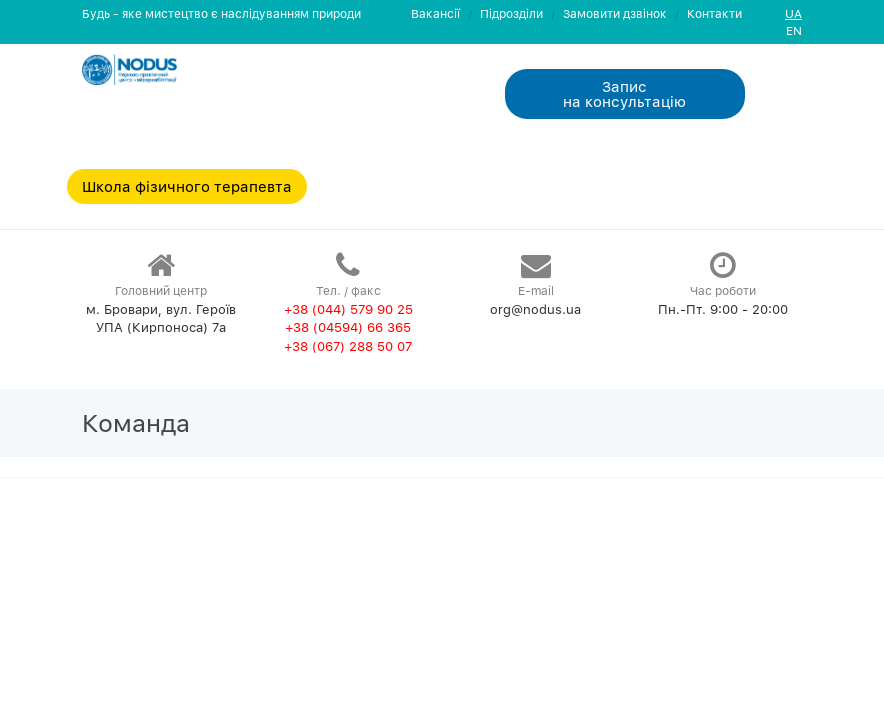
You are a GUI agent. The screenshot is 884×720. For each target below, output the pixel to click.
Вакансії (435, 13)
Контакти (714, 13)
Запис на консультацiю (624, 93)
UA (793, 13)
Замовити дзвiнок (615, 13)
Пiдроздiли (511, 13)
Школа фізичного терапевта (187, 186)
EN (794, 30)
